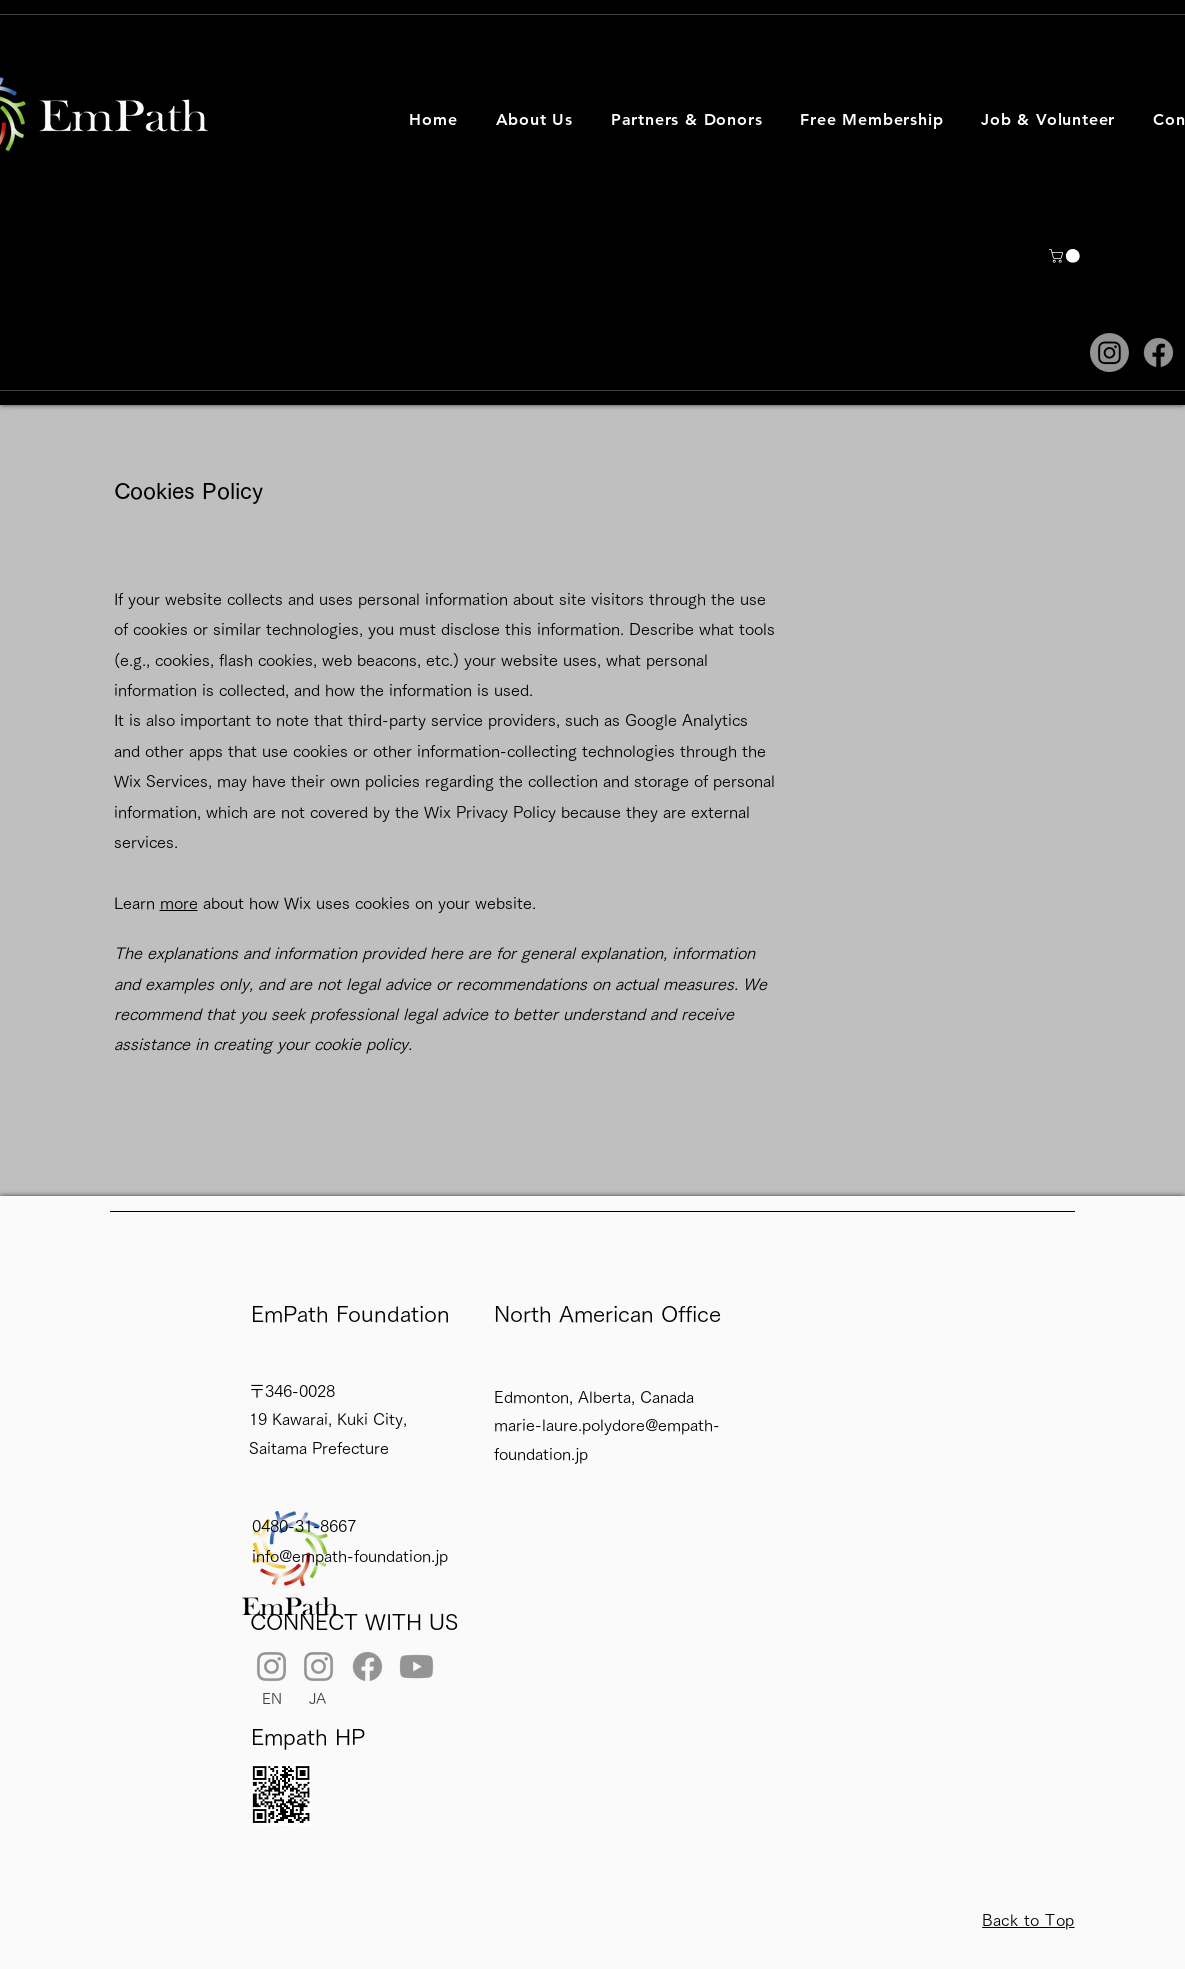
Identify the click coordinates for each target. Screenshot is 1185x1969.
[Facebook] (1158, 352)
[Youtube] (416, 1666)
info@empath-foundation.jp (350, 1556)
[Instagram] (1109, 352)
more (179, 903)
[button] (534, 119)
